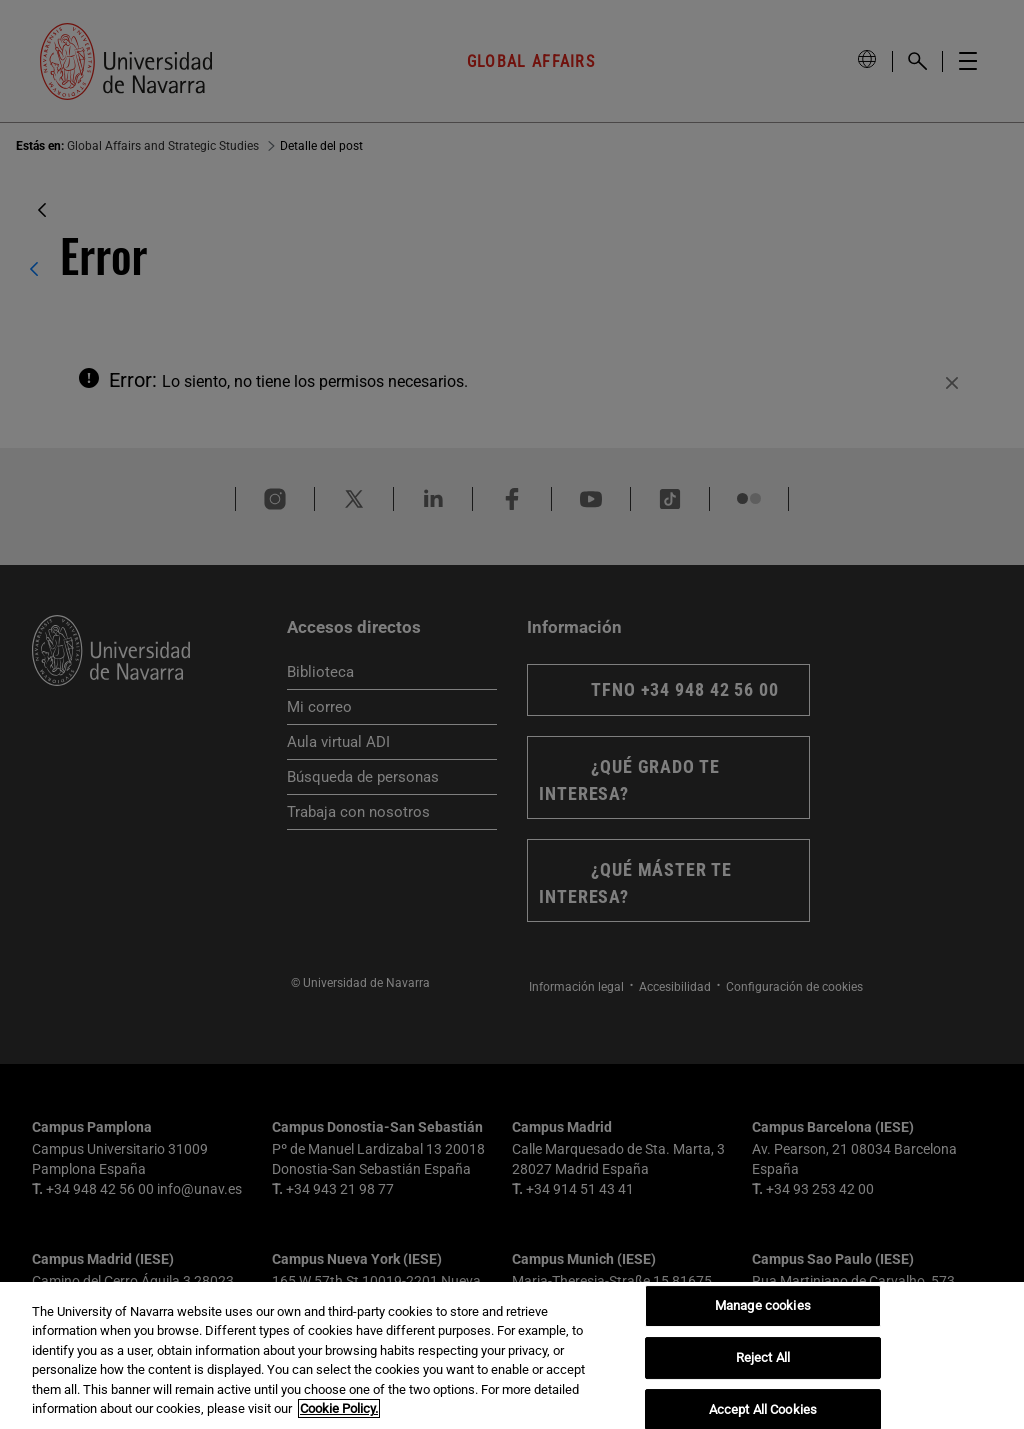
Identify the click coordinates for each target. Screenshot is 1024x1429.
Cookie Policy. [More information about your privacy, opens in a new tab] (339, 1408)
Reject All (763, 1357)
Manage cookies (763, 1306)
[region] (512, 1355)
